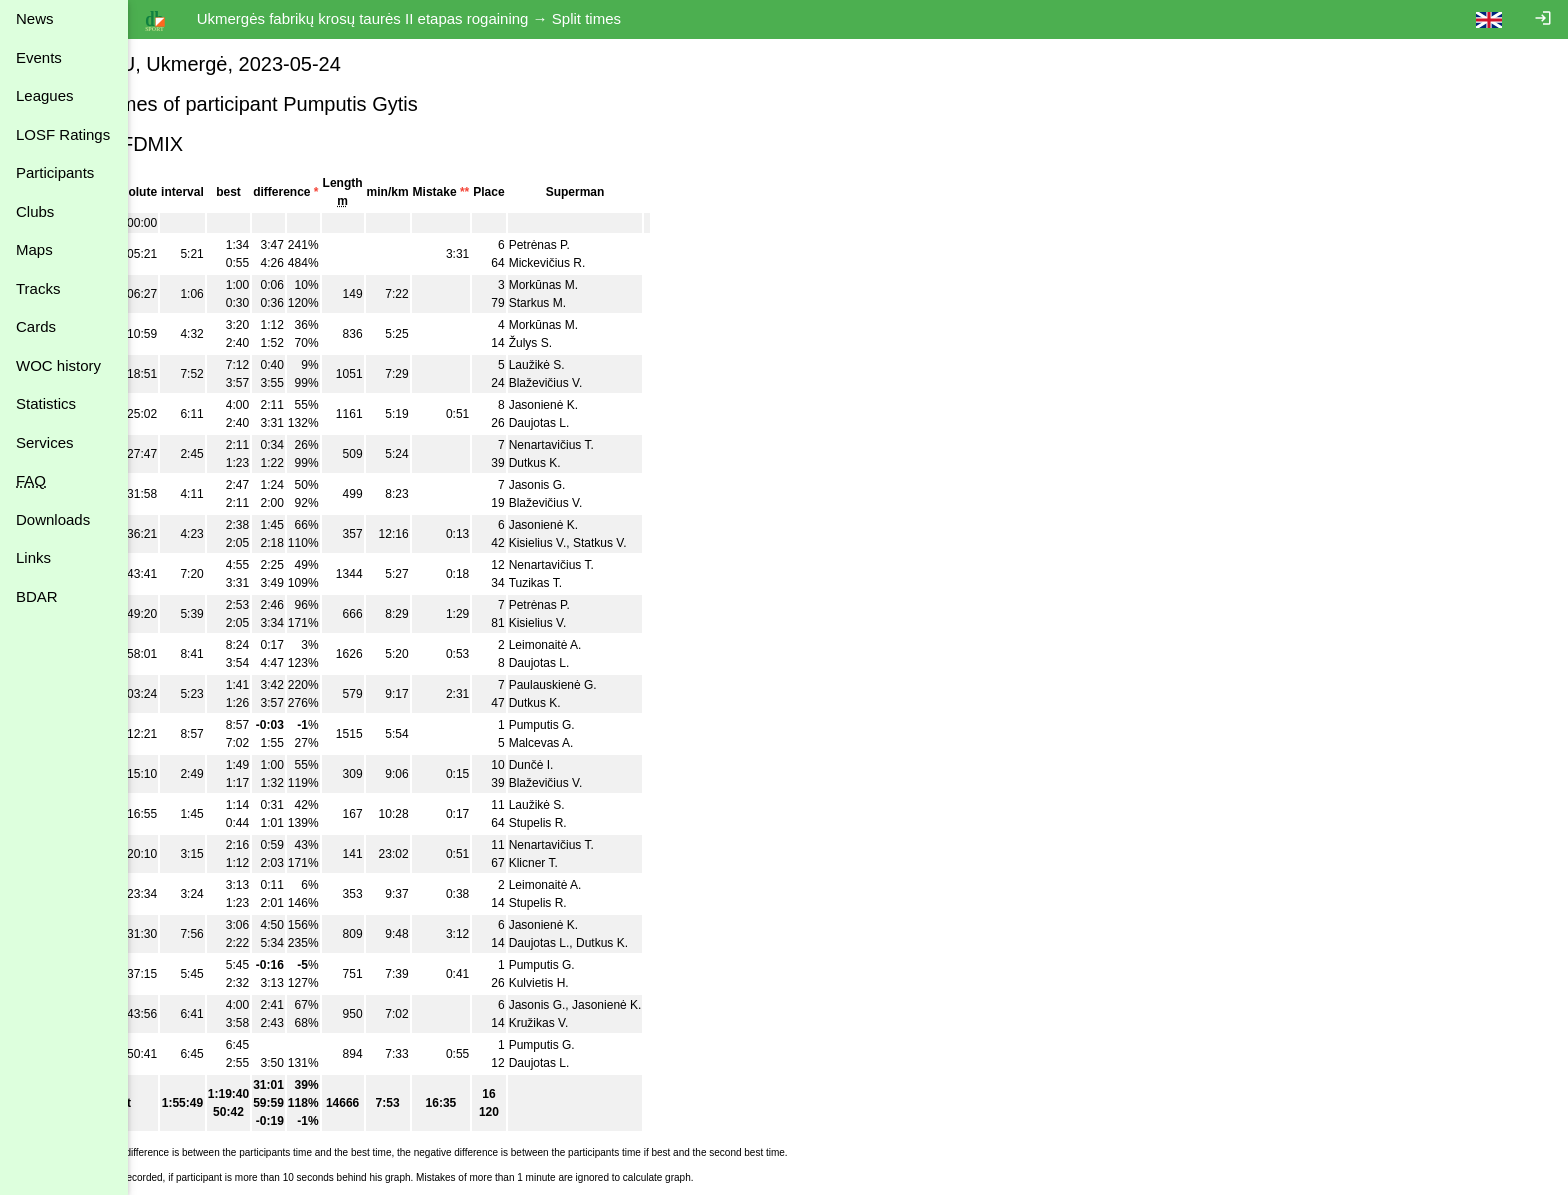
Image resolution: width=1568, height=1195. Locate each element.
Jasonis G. (615, 485)
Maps (34, 249)
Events (39, 57)
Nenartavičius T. (629, 445)
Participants (55, 172)
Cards (36, 326)
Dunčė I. (609, 765)
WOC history (58, 365)
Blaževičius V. (624, 383)
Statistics (46, 403)
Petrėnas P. (617, 245)
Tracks (38, 288)
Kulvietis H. (617, 983)
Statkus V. (679, 543)
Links (33, 557)
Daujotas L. (617, 423)
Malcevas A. (619, 743)
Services (45, 442)
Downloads (53, 519)
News (35, 18)
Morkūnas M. (621, 285)
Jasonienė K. (621, 405)
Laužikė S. (615, 365)
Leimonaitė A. (623, 645)
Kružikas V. (617, 1023)
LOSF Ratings (63, 134)
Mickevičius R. (625, 263)
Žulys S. (608, 343)
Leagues (45, 95)
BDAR (37, 596)
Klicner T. (611, 863)
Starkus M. (615, 303)
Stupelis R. (616, 823)
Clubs (35, 211)
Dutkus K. (613, 463)
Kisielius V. (616, 543)
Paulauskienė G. (631, 685)
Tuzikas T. (613, 583)
